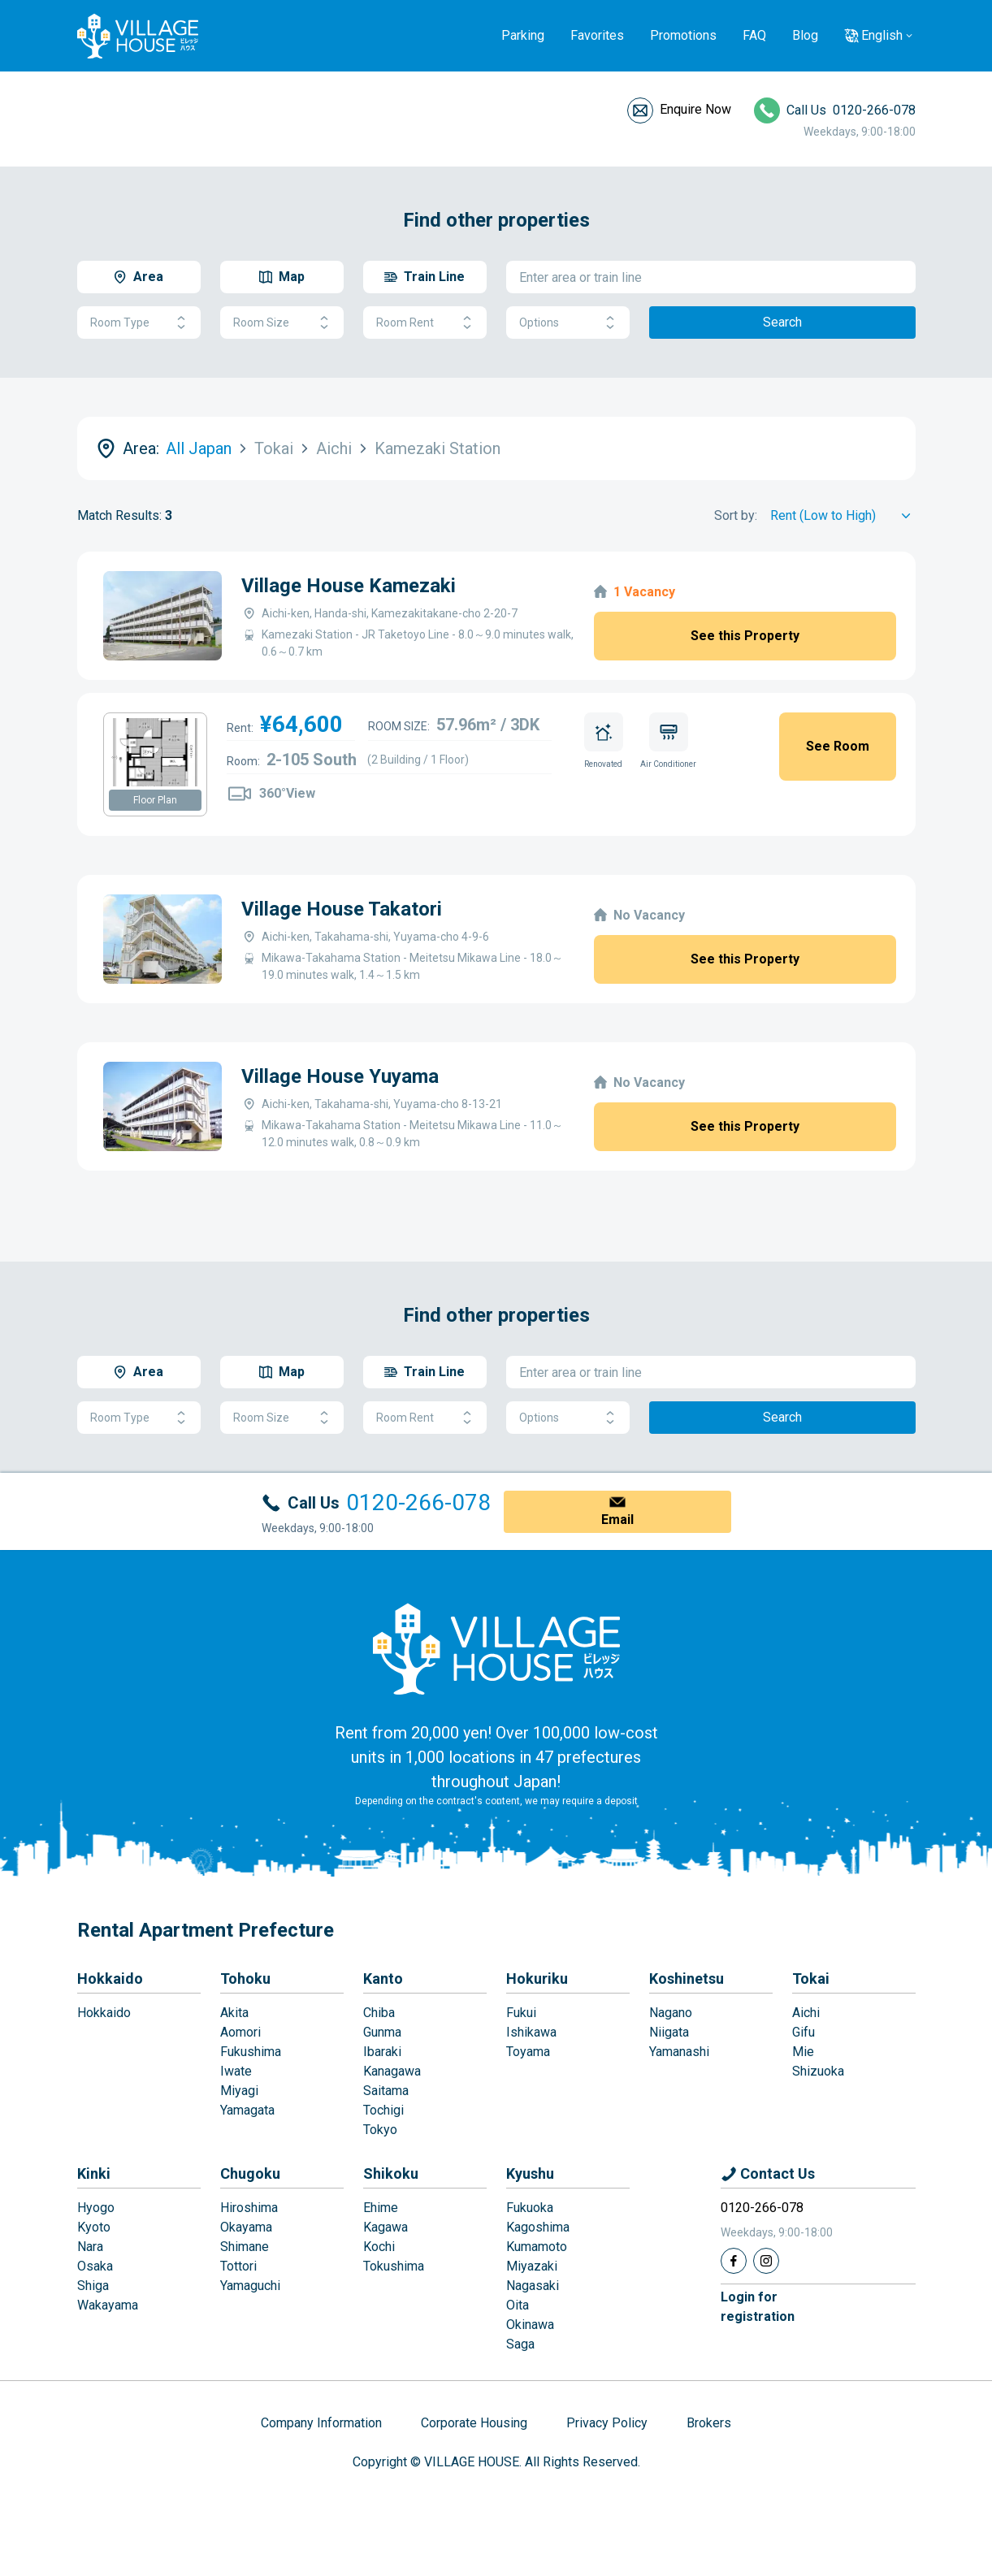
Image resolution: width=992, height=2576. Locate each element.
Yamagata (247, 2110)
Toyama (528, 2051)
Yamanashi (679, 2051)
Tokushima (393, 2266)
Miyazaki (531, 2266)
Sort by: (735, 515)
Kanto (383, 1978)
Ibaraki (382, 2051)
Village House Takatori (341, 909)
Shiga (93, 2285)
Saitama (386, 2090)
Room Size (282, 323)
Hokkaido (110, 1978)
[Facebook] (734, 2261)
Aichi (806, 2012)
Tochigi (383, 2110)
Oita (517, 2305)
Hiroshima (249, 2207)
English (882, 35)
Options (568, 323)
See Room (837, 746)
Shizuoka (818, 2071)
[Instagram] (766, 2261)
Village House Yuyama (340, 1076)
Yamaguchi (250, 2285)
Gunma (382, 2032)
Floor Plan (155, 800)
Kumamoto (536, 2246)
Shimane (244, 2246)
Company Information (321, 2423)
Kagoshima (538, 2227)
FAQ (754, 35)
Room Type (139, 323)
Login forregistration (758, 2306)
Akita (234, 2012)
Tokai (811, 1978)
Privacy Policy (607, 2423)
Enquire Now (695, 109)
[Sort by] (843, 516)
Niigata (669, 2032)
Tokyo (380, 2129)
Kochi (379, 2246)
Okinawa (530, 2324)
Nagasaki (532, 2285)
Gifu (803, 2032)
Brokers (709, 2423)
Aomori (240, 2032)
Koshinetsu (686, 1978)
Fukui (521, 2012)
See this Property (745, 635)
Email (617, 1519)
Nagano (670, 2012)
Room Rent (425, 323)
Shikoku (390, 2173)
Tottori (238, 2266)
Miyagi (239, 2090)
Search (782, 322)
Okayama (246, 2227)
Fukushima (250, 2051)
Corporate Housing (474, 2423)
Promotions (683, 35)
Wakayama (107, 2305)
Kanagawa (392, 2071)
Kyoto (93, 2227)
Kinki (93, 2173)
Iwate (236, 2071)
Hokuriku (537, 1978)
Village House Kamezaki (348, 585)
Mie (803, 2051)
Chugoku (250, 2173)
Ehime (380, 2207)
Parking (522, 35)
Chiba (379, 2012)
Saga (520, 2344)
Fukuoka (529, 2207)
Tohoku (245, 1978)
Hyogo (96, 2207)
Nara (90, 2246)
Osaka (95, 2266)
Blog (805, 35)
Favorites (597, 35)
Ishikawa (531, 2032)
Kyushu (530, 2173)
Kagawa (385, 2227)
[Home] (496, 1648)
